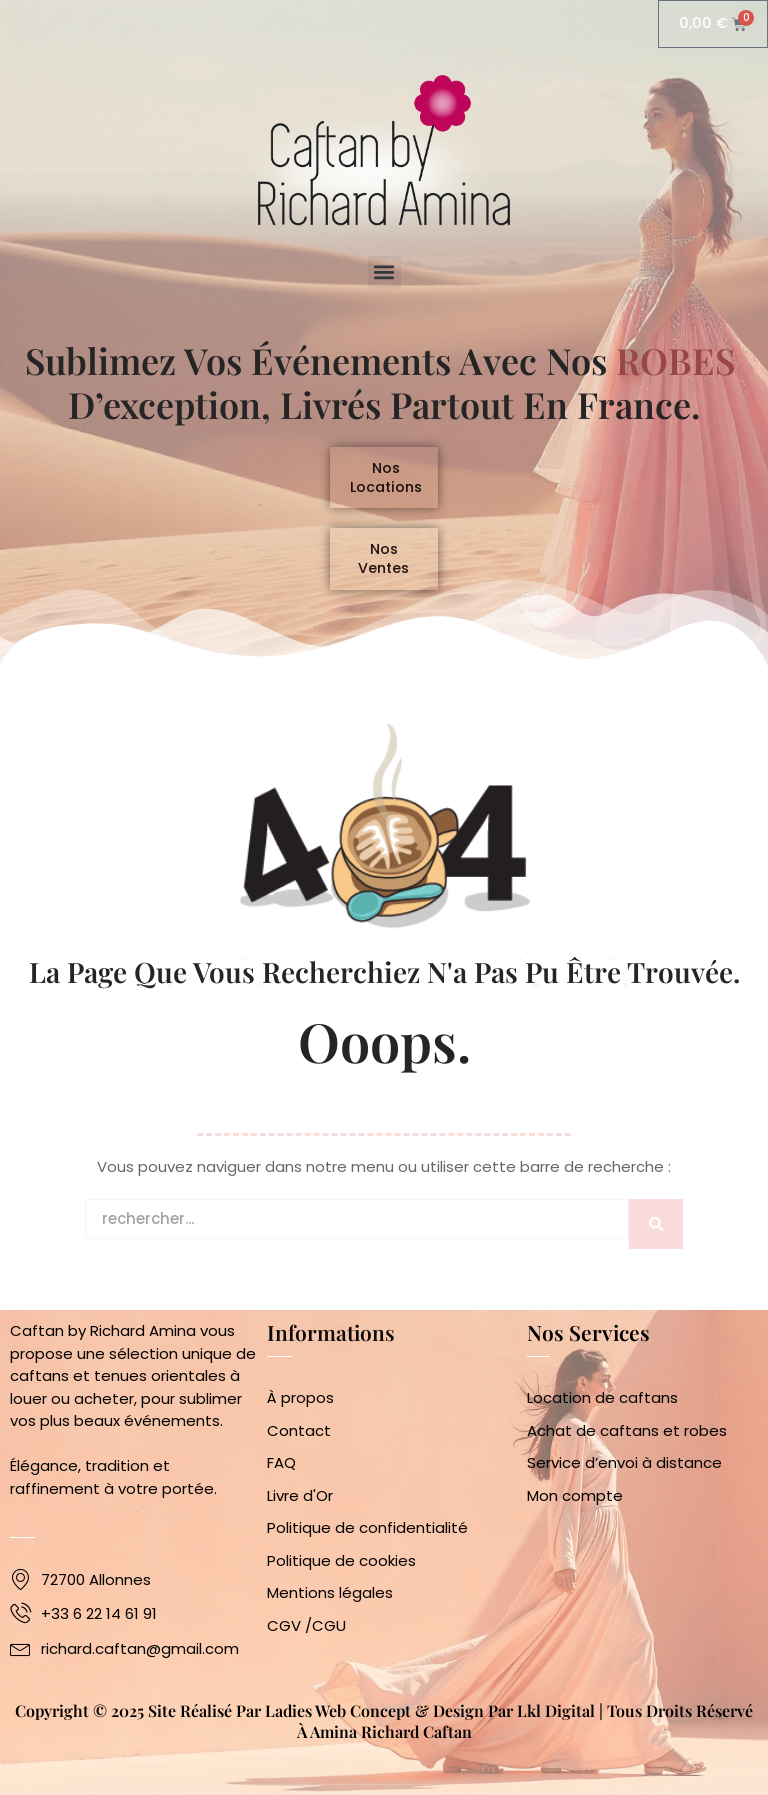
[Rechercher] (656, 1236)
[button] (384, 272)
